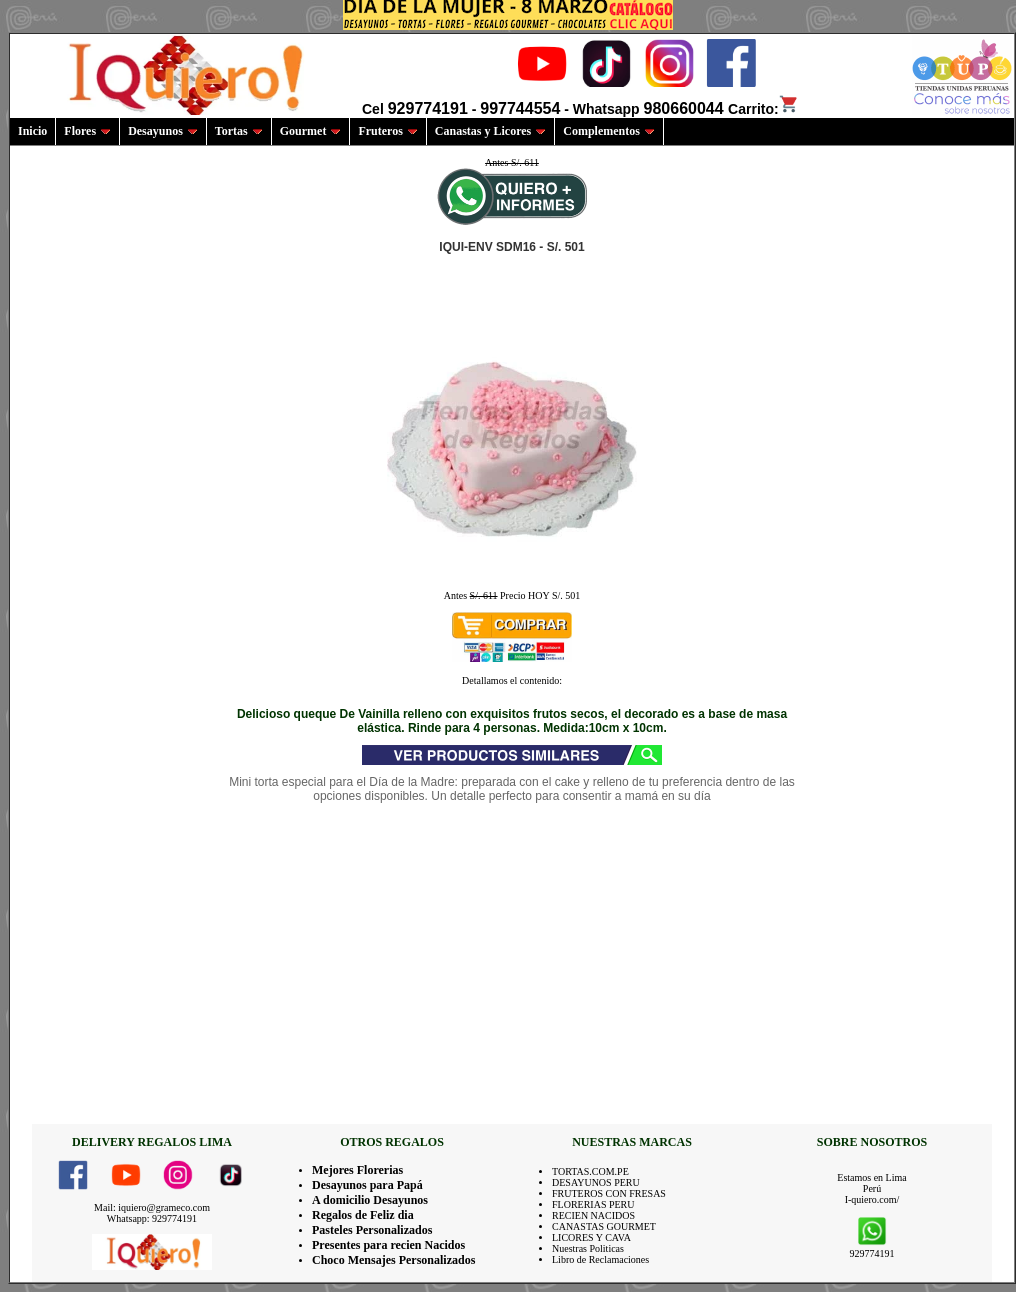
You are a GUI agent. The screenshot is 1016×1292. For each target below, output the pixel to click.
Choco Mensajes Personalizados (393, 1260)
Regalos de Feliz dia (363, 1215)
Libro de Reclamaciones (600, 1259)
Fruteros (387, 131)
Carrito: (763, 109)
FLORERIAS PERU (593, 1204)
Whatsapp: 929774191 (152, 1218)
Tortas (239, 131)
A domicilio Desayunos (370, 1200)
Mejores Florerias (357, 1170)
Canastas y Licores (490, 131)
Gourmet (311, 131)
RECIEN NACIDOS (593, 1215)
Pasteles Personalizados (372, 1230)
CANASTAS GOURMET (604, 1226)
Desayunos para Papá (367, 1185)
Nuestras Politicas (588, 1248)
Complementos (609, 131)
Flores (87, 131)
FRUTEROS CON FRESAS (609, 1193)
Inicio (32, 131)
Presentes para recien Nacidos (388, 1245)
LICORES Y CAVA (591, 1237)
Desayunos (163, 131)
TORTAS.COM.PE (590, 1171)
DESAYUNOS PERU (596, 1182)
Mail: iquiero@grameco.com (152, 1207)
